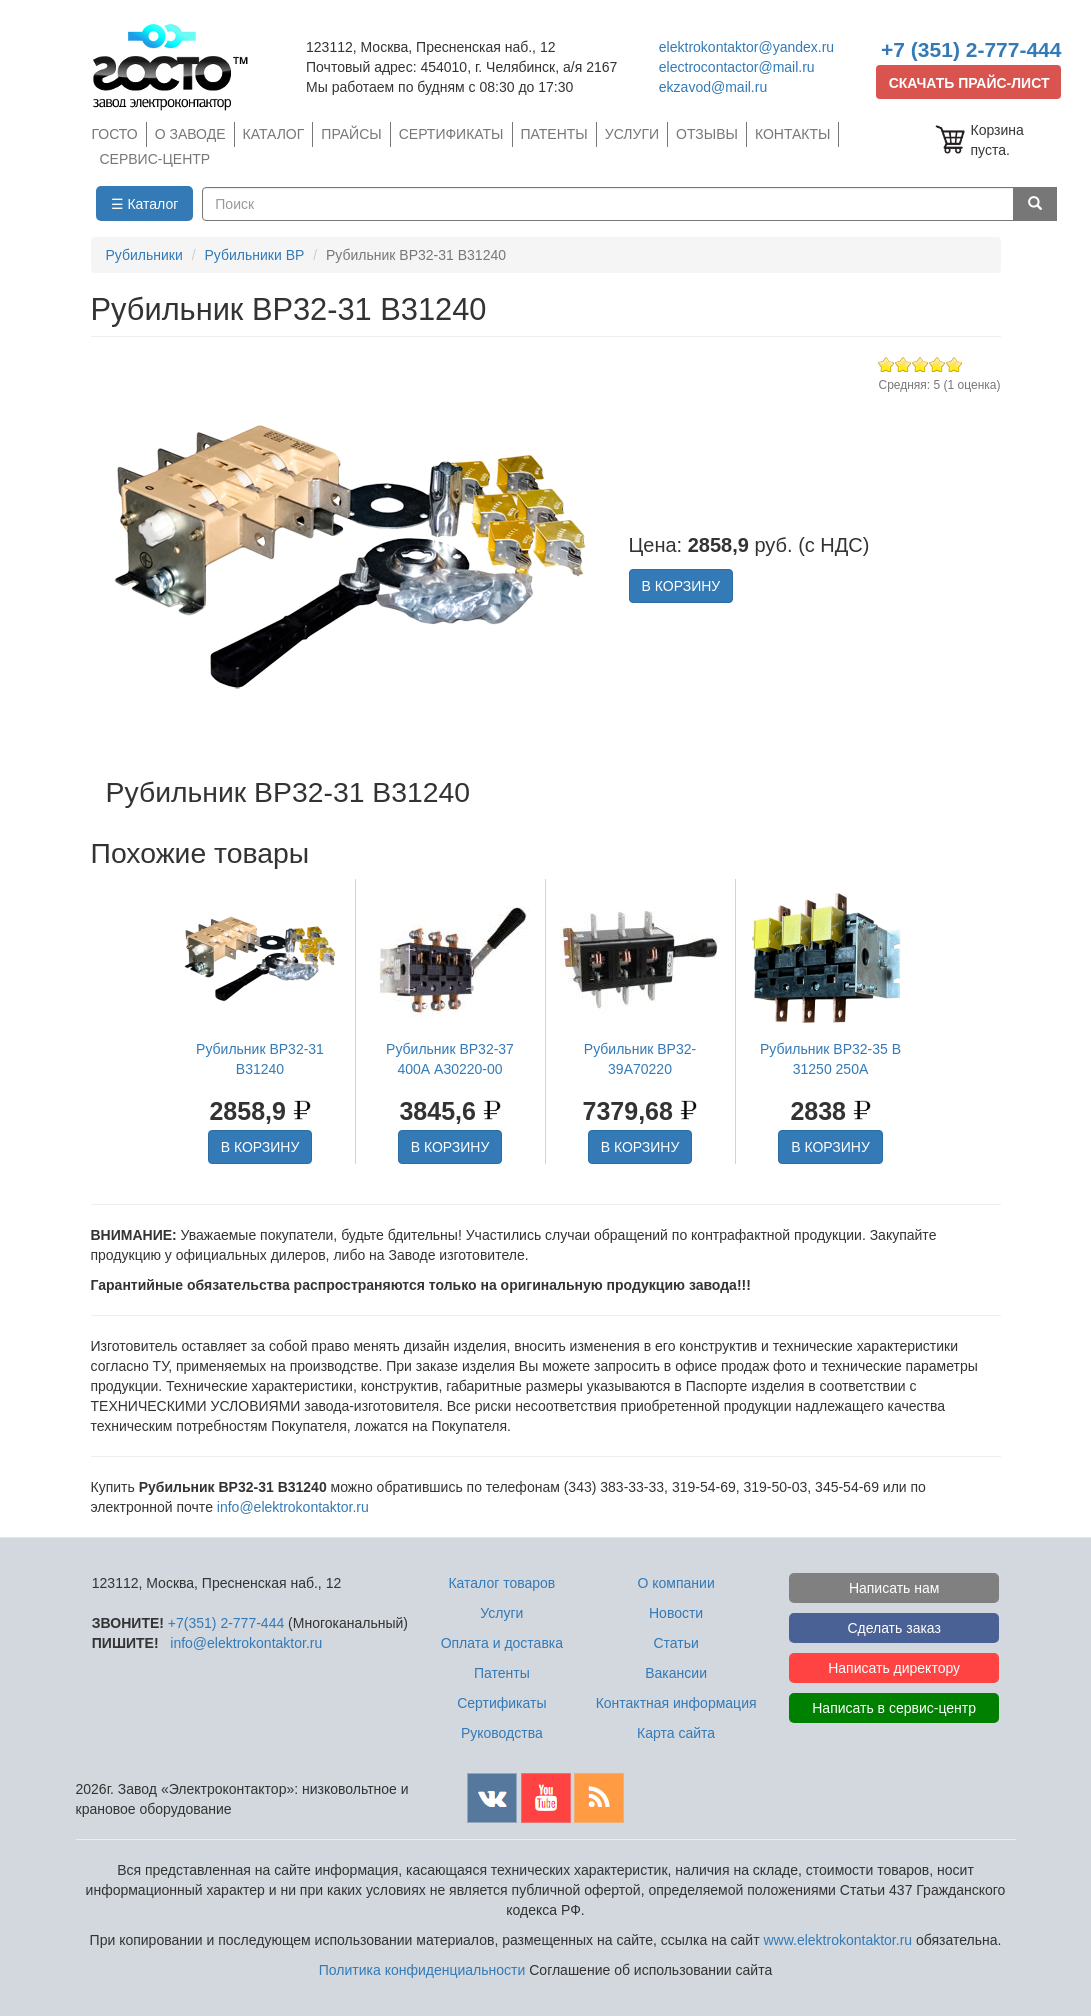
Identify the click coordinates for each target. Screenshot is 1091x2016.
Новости (676, 1613)
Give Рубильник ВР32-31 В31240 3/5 (920, 364)
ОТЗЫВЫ (707, 134)
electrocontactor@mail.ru (737, 67)
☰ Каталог (145, 204)
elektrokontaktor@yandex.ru (746, 47)
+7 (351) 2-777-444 (971, 49)
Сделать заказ (894, 1628)
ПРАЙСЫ (351, 134)
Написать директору (894, 1668)
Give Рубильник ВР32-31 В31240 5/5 (954, 364)
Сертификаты (501, 1703)
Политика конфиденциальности (422, 1970)
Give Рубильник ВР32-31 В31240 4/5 (937, 364)
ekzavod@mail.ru (713, 87)
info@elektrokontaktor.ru (293, 1507)
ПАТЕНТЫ (554, 134)
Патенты (502, 1673)
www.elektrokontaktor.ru (837, 1940)
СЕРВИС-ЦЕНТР (155, 159)
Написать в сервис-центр (894, 1708)
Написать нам (894, 1588)
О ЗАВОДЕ (190, 134)
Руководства (502, 1733)
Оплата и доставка (502, 1643)
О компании (675, 1583)
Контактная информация (676, 1703)
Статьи (675, 1643)
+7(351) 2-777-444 (226, 1623)
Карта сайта (676, 1733)
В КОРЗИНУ (681, 586)
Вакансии (676, 1673)
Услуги (501, 1613)
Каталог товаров (501, 1583)
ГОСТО (115, 134)
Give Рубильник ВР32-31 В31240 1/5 (886, 364)
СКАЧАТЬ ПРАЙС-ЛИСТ (969, 83)
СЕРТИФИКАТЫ (451, 134)
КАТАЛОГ (274, 134)
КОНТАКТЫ (793, 134)
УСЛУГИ (632, 134)
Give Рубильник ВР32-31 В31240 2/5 (903, 364)
